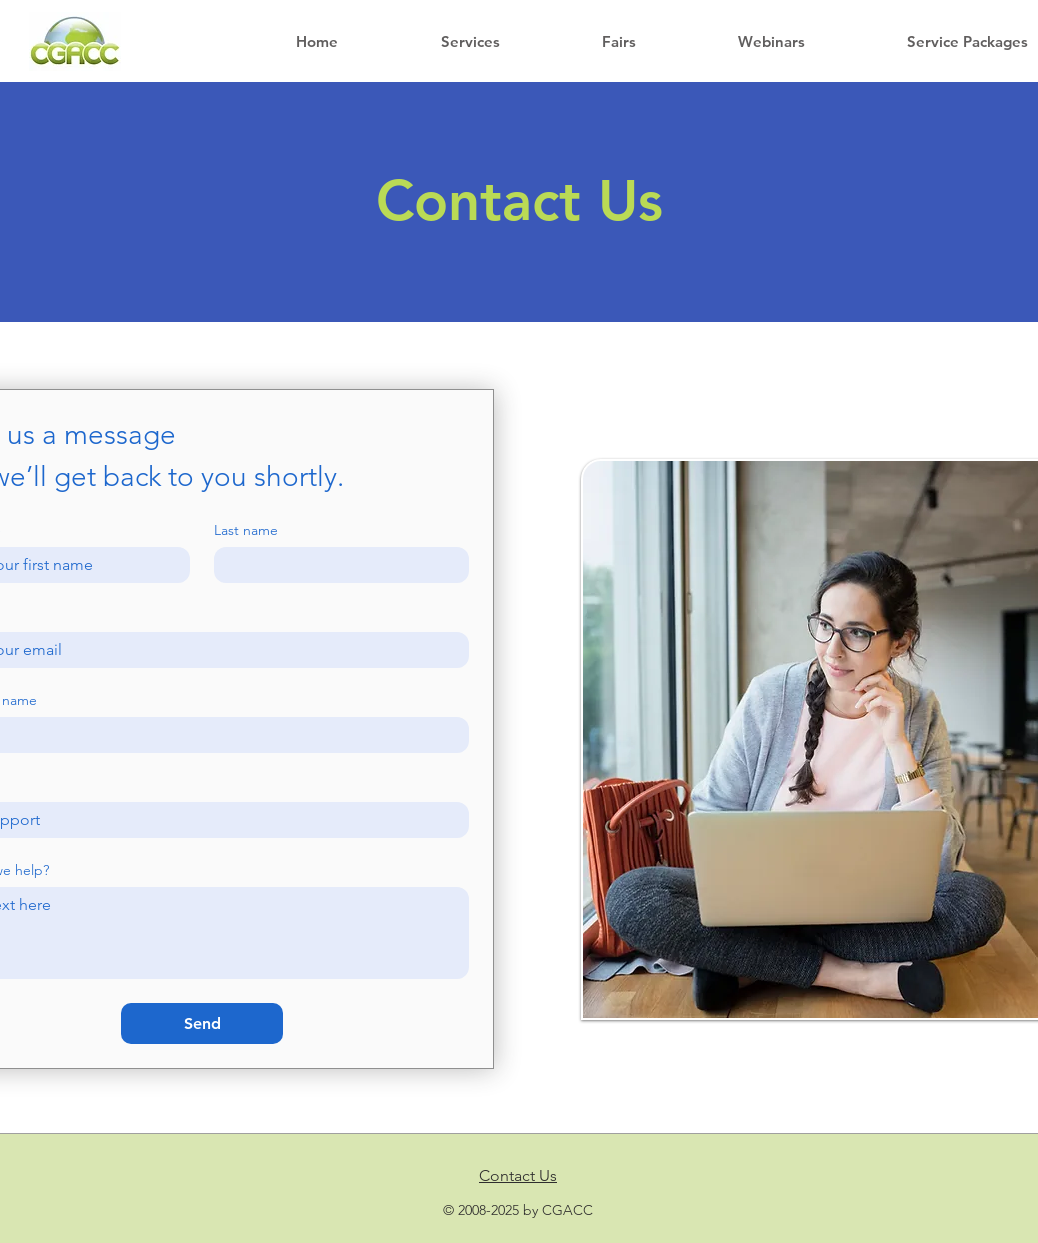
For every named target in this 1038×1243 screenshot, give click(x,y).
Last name (246, 530)
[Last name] (335, 565)
